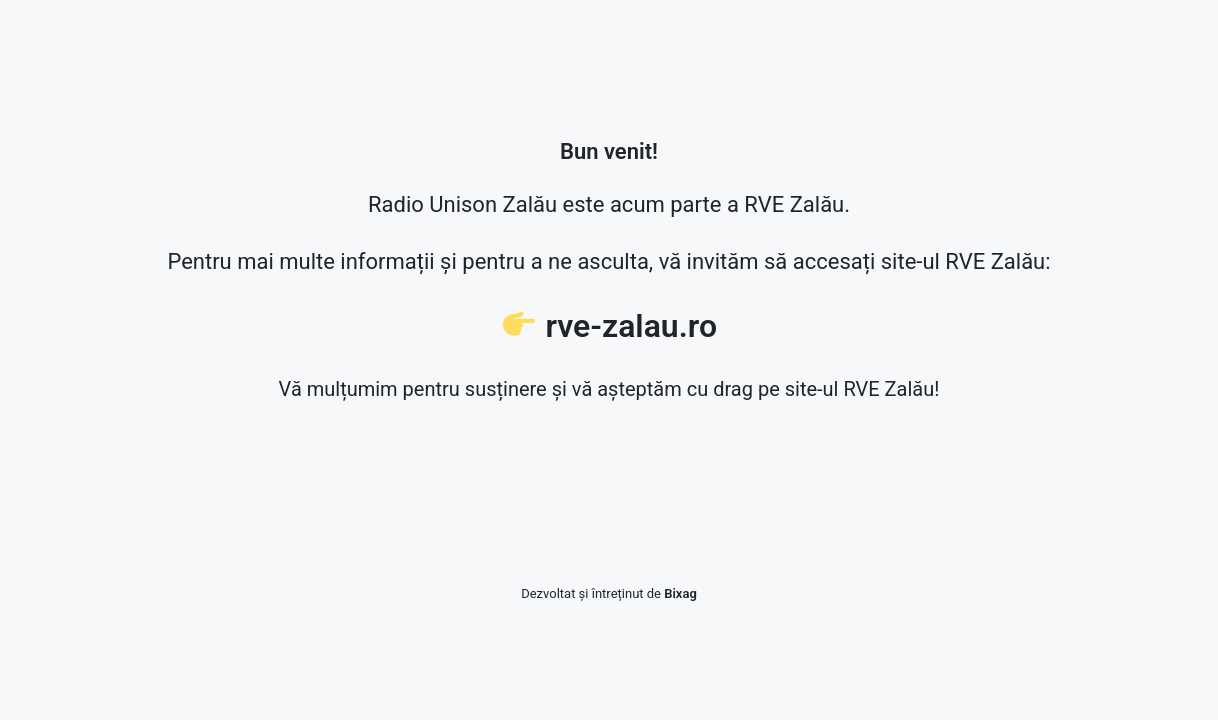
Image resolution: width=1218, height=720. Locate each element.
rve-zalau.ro (631, 326)
